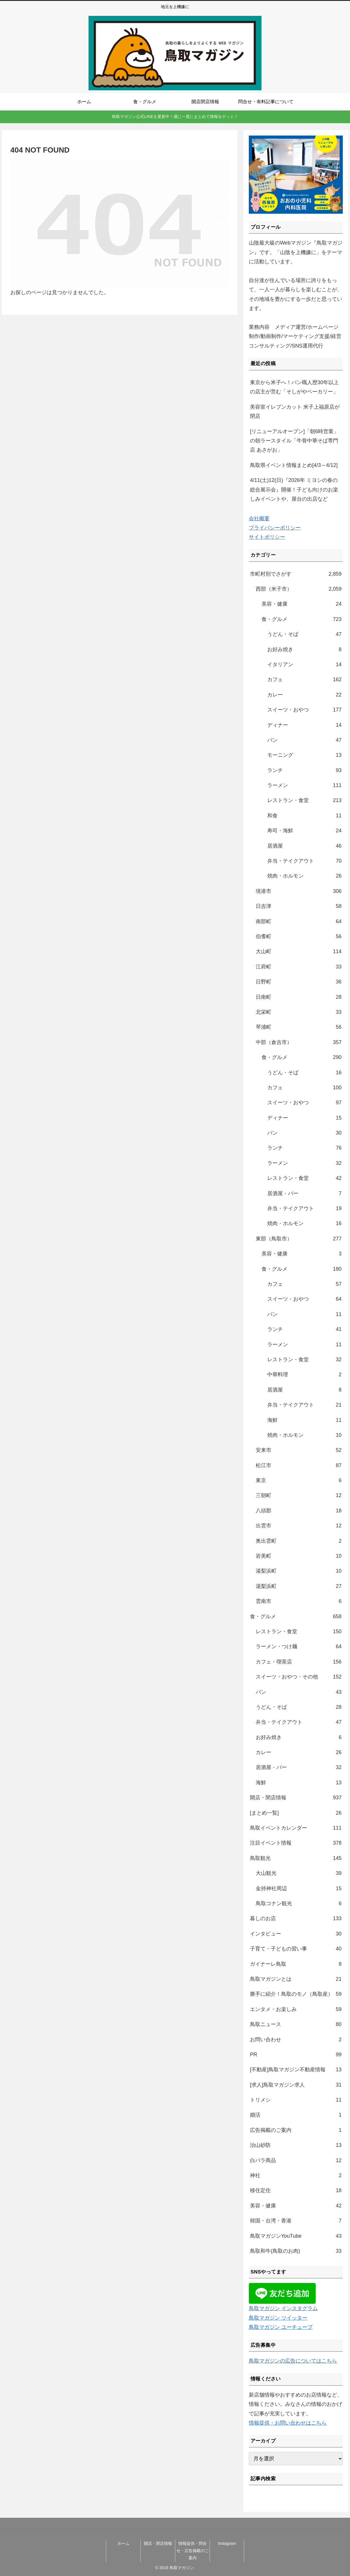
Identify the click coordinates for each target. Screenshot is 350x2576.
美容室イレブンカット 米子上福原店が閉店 (295, 411)
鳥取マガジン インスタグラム (283, 2308)
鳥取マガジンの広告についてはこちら (293, 2361)
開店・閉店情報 (158, 2543)
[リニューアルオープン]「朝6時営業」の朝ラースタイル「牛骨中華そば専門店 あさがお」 (294, 441)
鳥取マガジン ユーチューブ (281, 2327)
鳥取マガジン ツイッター (278, 2318)
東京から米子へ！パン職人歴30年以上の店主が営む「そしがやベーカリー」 (294, 387)
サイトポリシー (267, 537)
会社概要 (259, 518)
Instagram (227, 2543)
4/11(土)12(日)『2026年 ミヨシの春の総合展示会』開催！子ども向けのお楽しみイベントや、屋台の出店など (294, 489)
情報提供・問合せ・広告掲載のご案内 (192, 2550)
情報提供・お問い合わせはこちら (288, 2423)
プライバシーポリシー (275, 528)
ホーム (123, 2543)
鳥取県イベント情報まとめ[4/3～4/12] (294, 465)
